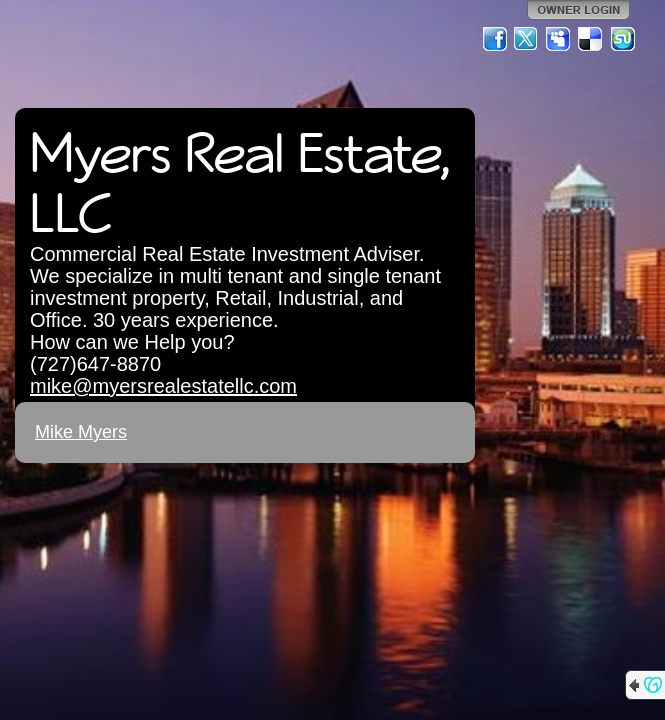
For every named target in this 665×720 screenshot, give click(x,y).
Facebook (495, 39)
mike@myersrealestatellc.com (163, 386)
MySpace (559, 39)
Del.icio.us (591, 39)
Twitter (527, 39)
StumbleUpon (623, 39)
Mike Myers (81, 432)
